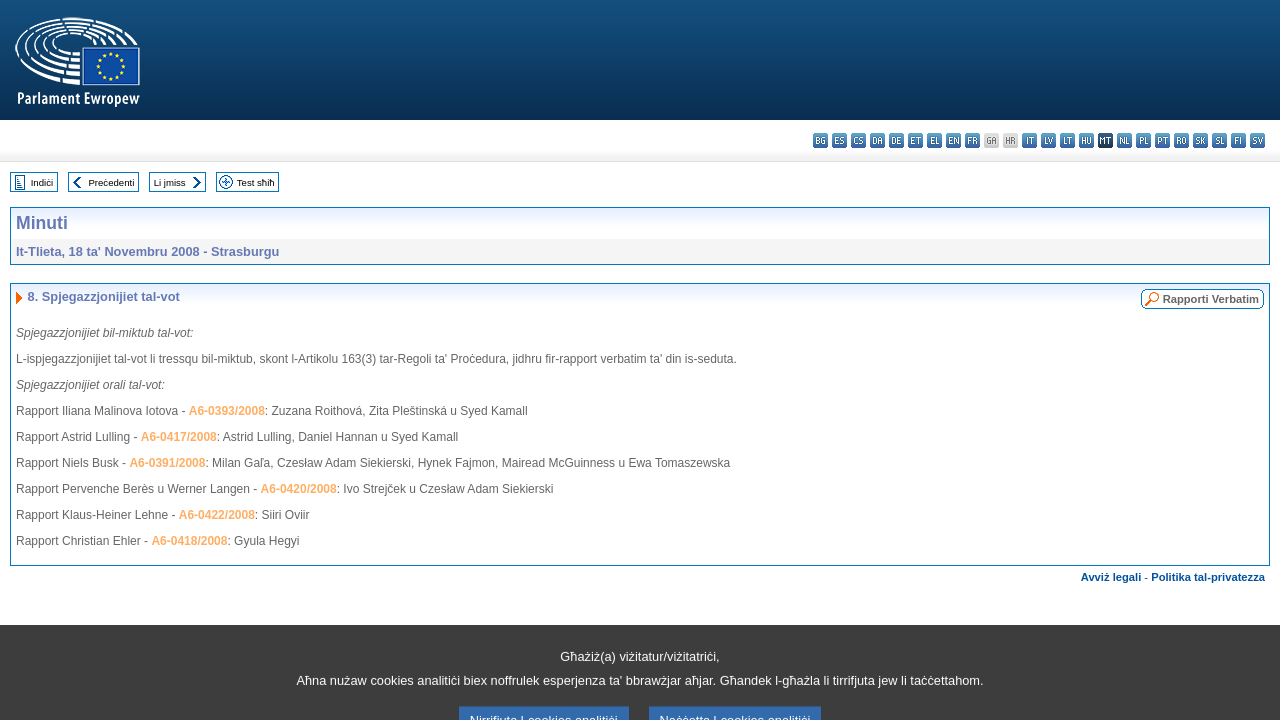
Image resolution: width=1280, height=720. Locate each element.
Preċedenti (111, 182)
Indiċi (42, 182)
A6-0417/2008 (179, 437)
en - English (953, 140)
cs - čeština (858, 140)
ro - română (1181, 140)
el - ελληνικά (934, 140)
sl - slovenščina (1219, 140)
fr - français (972, 140)
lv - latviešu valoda (1048, 140)
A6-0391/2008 (167, 463)
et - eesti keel (915, 140)
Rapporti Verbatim (1211, 299)
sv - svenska (1257, 140)
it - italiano (1029, 140)
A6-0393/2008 (227, 411)
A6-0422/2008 (217, 515)
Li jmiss (170, 182)
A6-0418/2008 (189, 541)
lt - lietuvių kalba (1067, 140)
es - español (839, 140)
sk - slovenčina (1200, 140)
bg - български (820, 140)
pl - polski (1143, 140)
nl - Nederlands (1124, 140)
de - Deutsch (896, 140)
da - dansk (877, 140)
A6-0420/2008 (299, 489)
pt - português (1162, 140)
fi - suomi (1238, 140)
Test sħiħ (256, 182)
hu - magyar (1086, 140)
